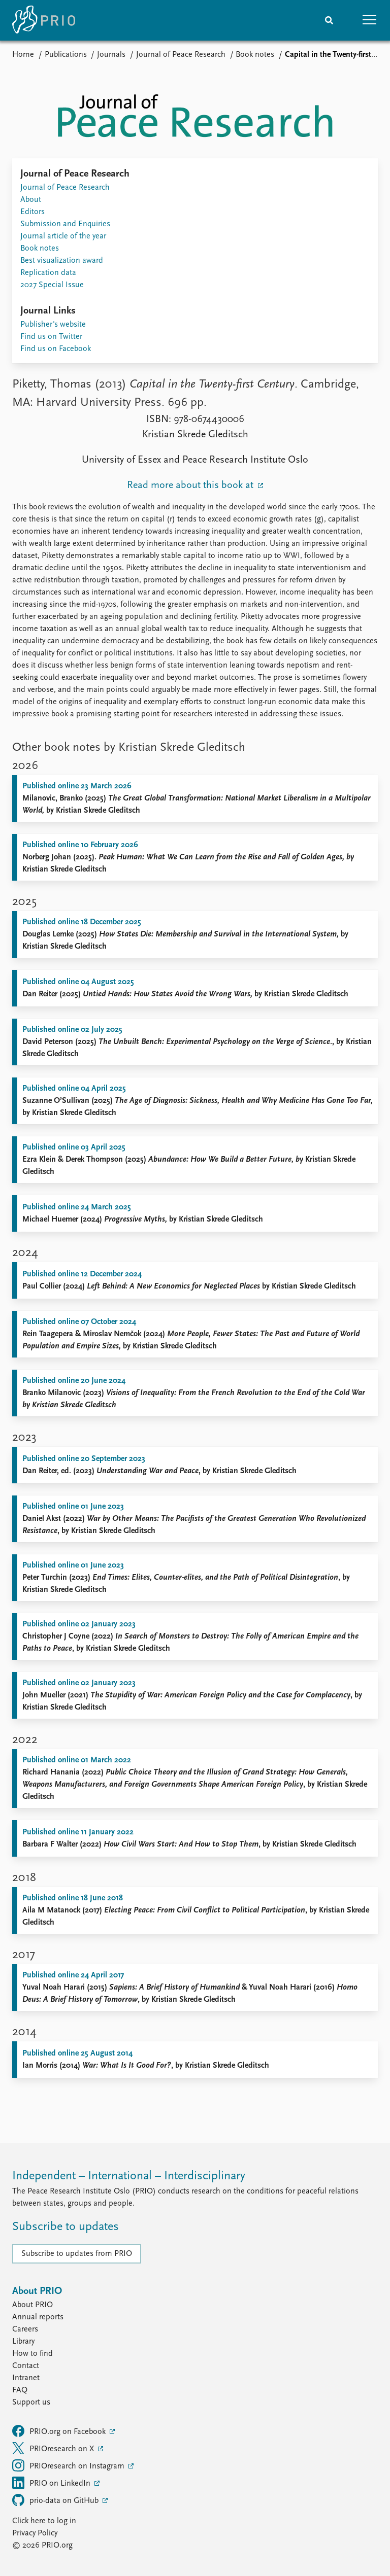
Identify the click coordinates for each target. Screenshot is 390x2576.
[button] (369, 20)
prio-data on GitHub (56, 2500)
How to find (32, 2354)
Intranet (26, 2378)
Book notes (255, 55)
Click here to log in (44, 2521)
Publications (66, 55)
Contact (25, 2366)
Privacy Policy (34, 2533)
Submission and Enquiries (65, 224)
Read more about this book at (191, 485)
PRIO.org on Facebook (60, 2431)
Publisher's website (53, 325)
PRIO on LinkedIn (52, 2483)
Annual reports (37, 2317)
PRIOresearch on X (54, 2448)
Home (23, 55)
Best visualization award (61, 261)
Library (23, 2342)
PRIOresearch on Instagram (69, 2465)
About (30, 200)
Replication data (48, 273)
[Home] (43, 20)
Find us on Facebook (55, 349)
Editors (32, 212)
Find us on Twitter (51, 337)
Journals (111, 55)
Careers (25, 2329)
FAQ (19, 2390)
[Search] (329, 20)
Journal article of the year (63, 236)
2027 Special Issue (52, 285)
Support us (31, 2402)
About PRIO (32, 2305)
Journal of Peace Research (180, 55)
